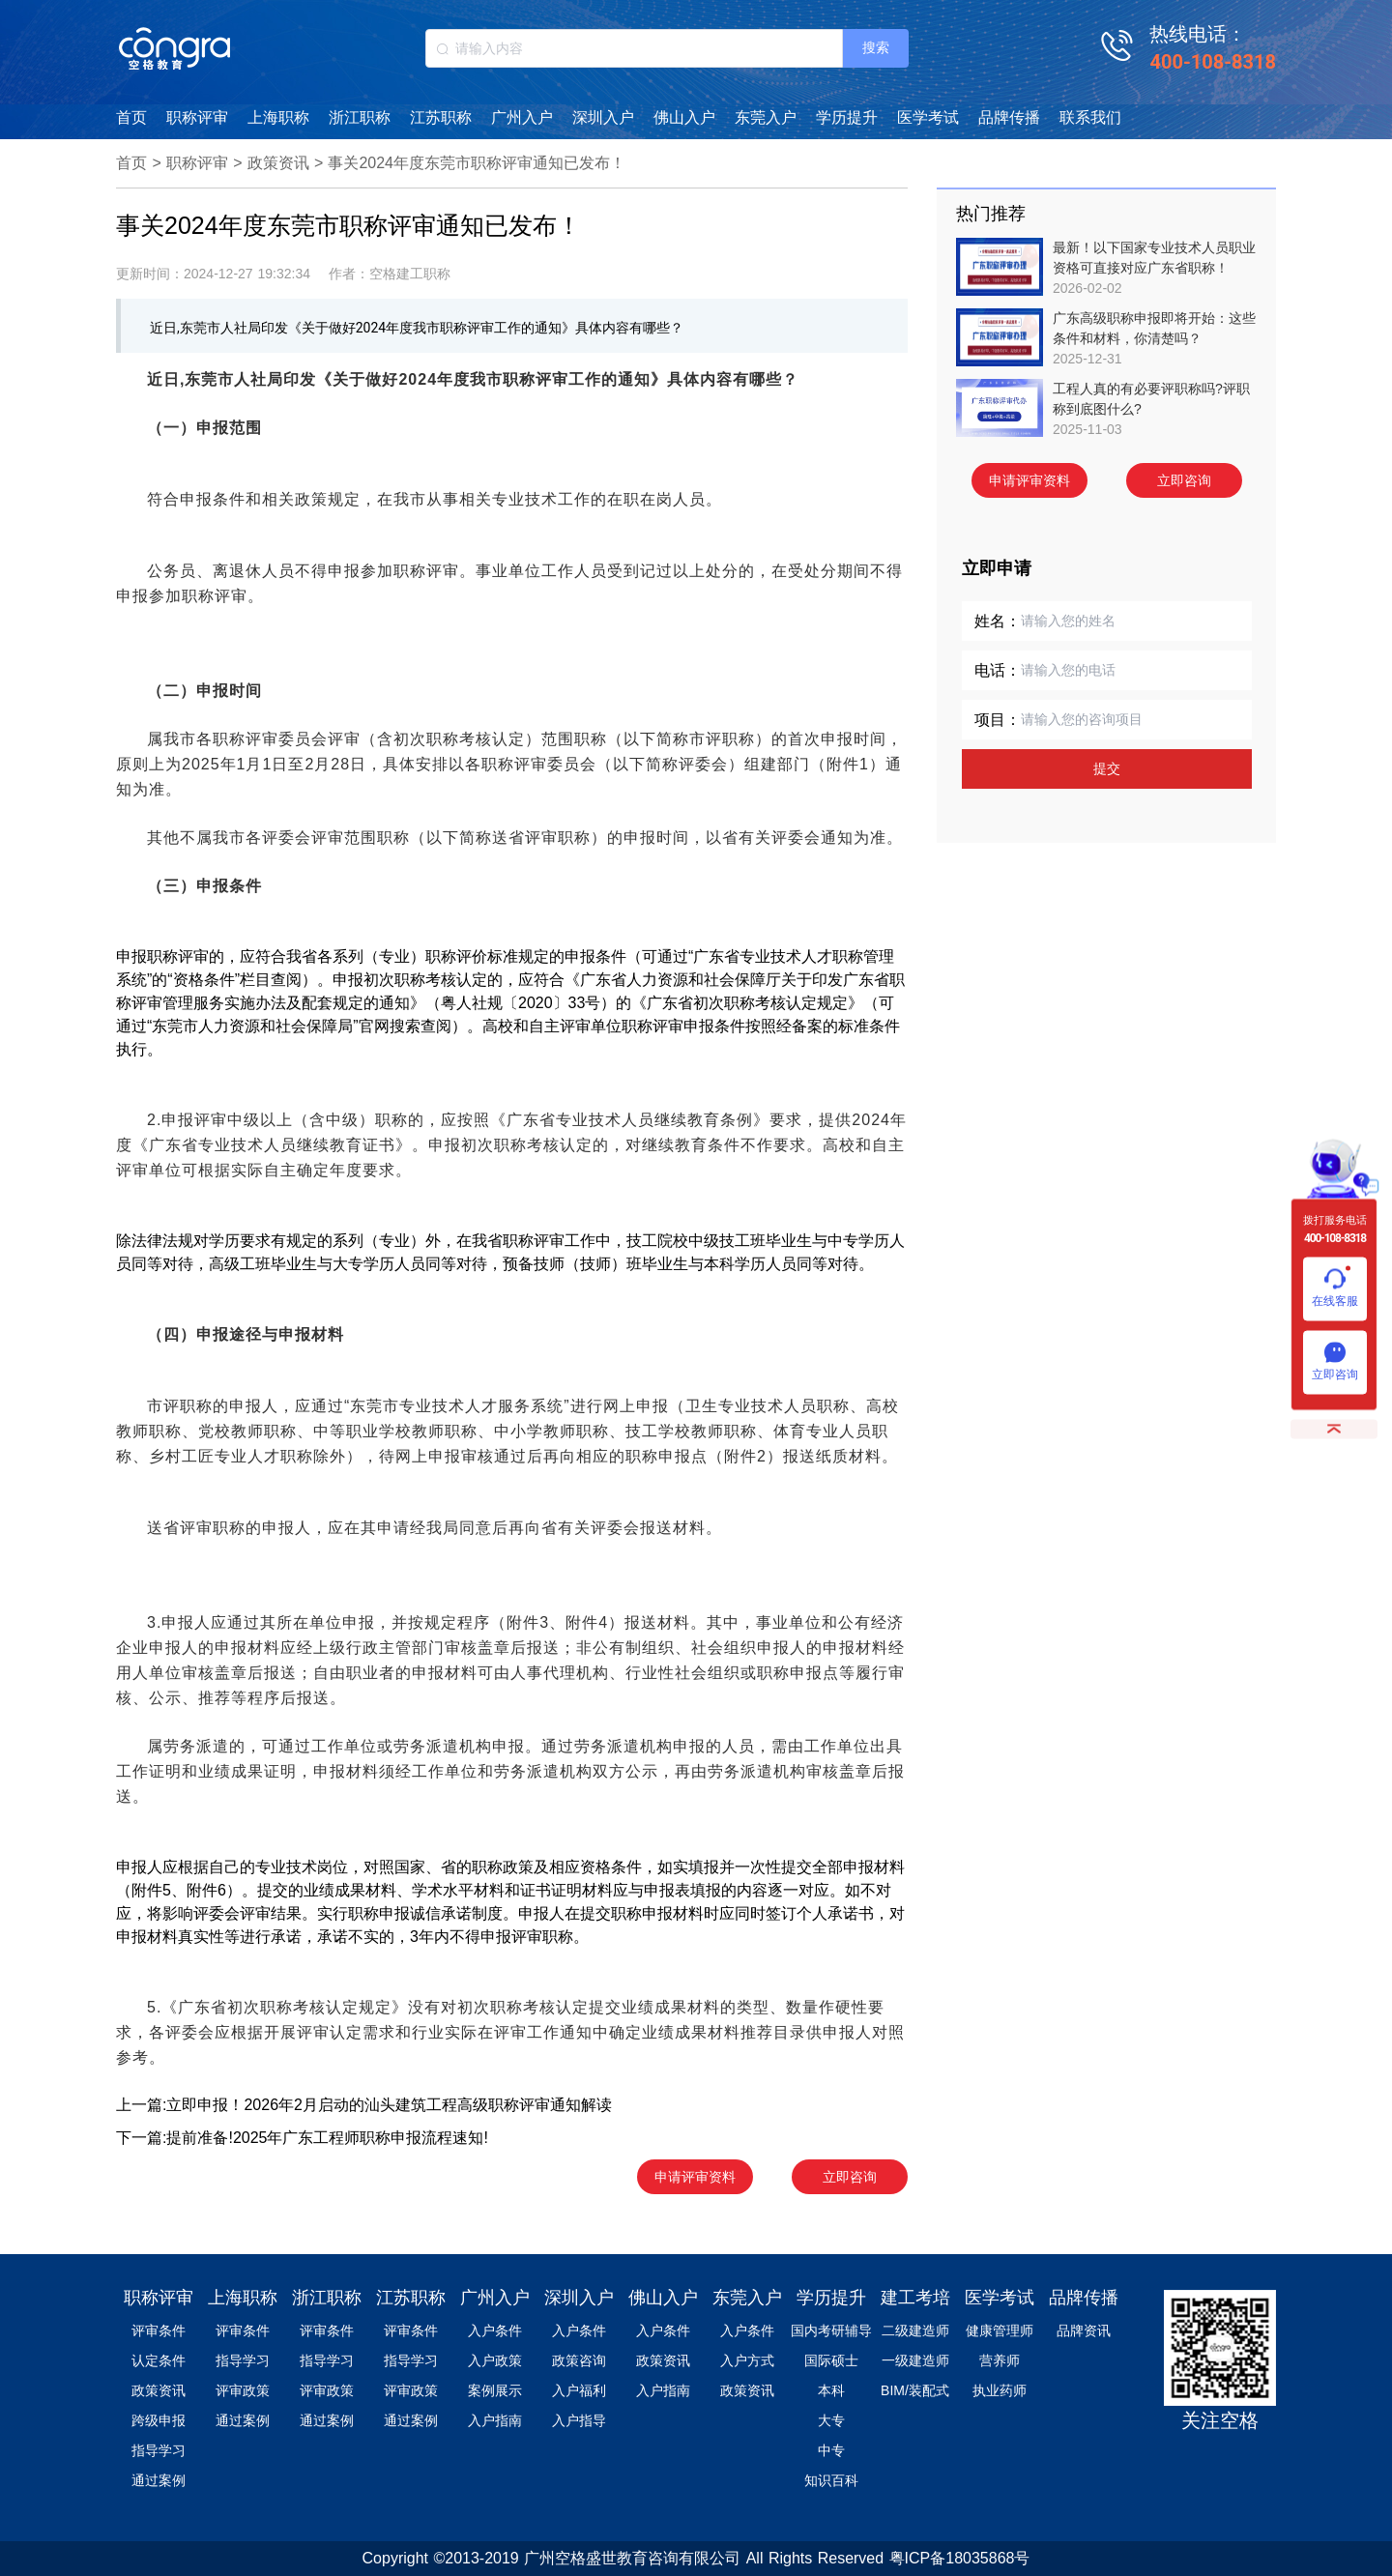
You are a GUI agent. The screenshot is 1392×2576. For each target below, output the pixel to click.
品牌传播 (1009, 117)
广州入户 (522, 117)
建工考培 (915, 2297)
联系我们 (1090, 117)
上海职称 (278, 117)
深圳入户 (603, 117)
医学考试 (928, 117)
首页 (131, 117)
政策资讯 (278, 163)
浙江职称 (360, 117)
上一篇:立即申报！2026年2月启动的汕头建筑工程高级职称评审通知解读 (364, 2105)
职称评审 (197, 117)
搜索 (875, 47)
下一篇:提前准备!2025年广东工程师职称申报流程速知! (302, 2137)
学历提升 (847, 117)
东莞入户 (766, 117)
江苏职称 (441, 117)
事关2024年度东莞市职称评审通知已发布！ (476, 163)
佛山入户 (684, 117)
